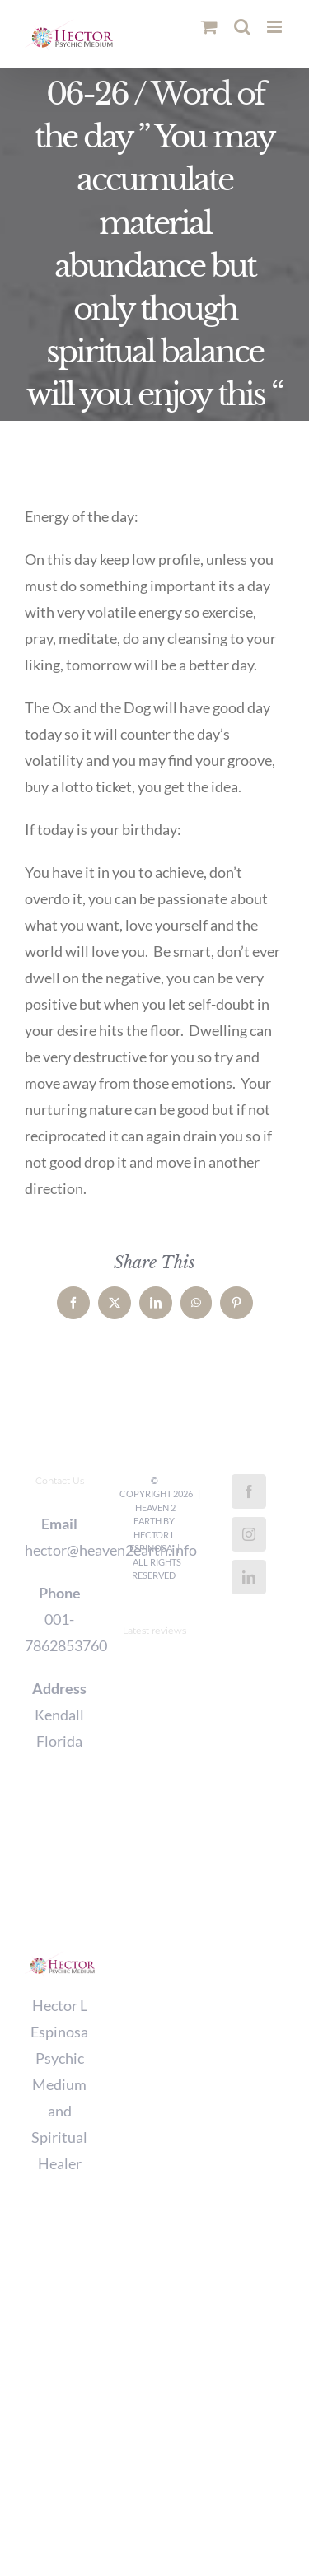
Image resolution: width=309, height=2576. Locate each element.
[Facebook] (249, 1491)
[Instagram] (249, 1534)
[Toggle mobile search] (242, 26)
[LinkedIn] (249, 1577)
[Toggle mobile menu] (275, 26)
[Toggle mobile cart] (209, 26)
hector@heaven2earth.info (60, 1550)
